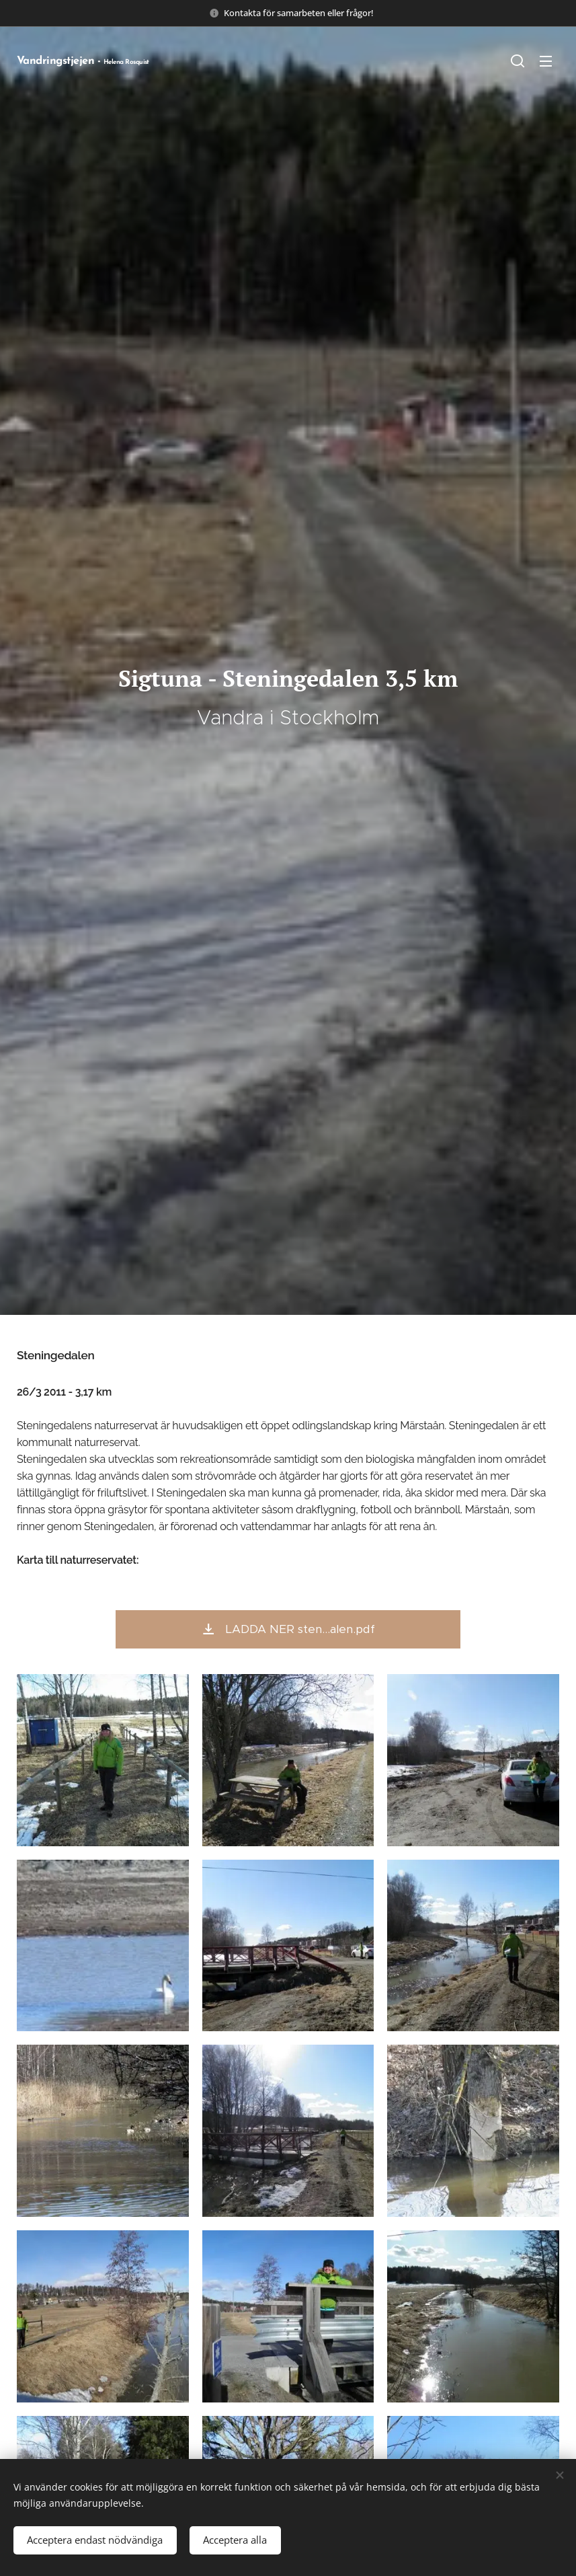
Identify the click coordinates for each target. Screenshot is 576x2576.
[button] (517, 60)
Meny (546, 61)
